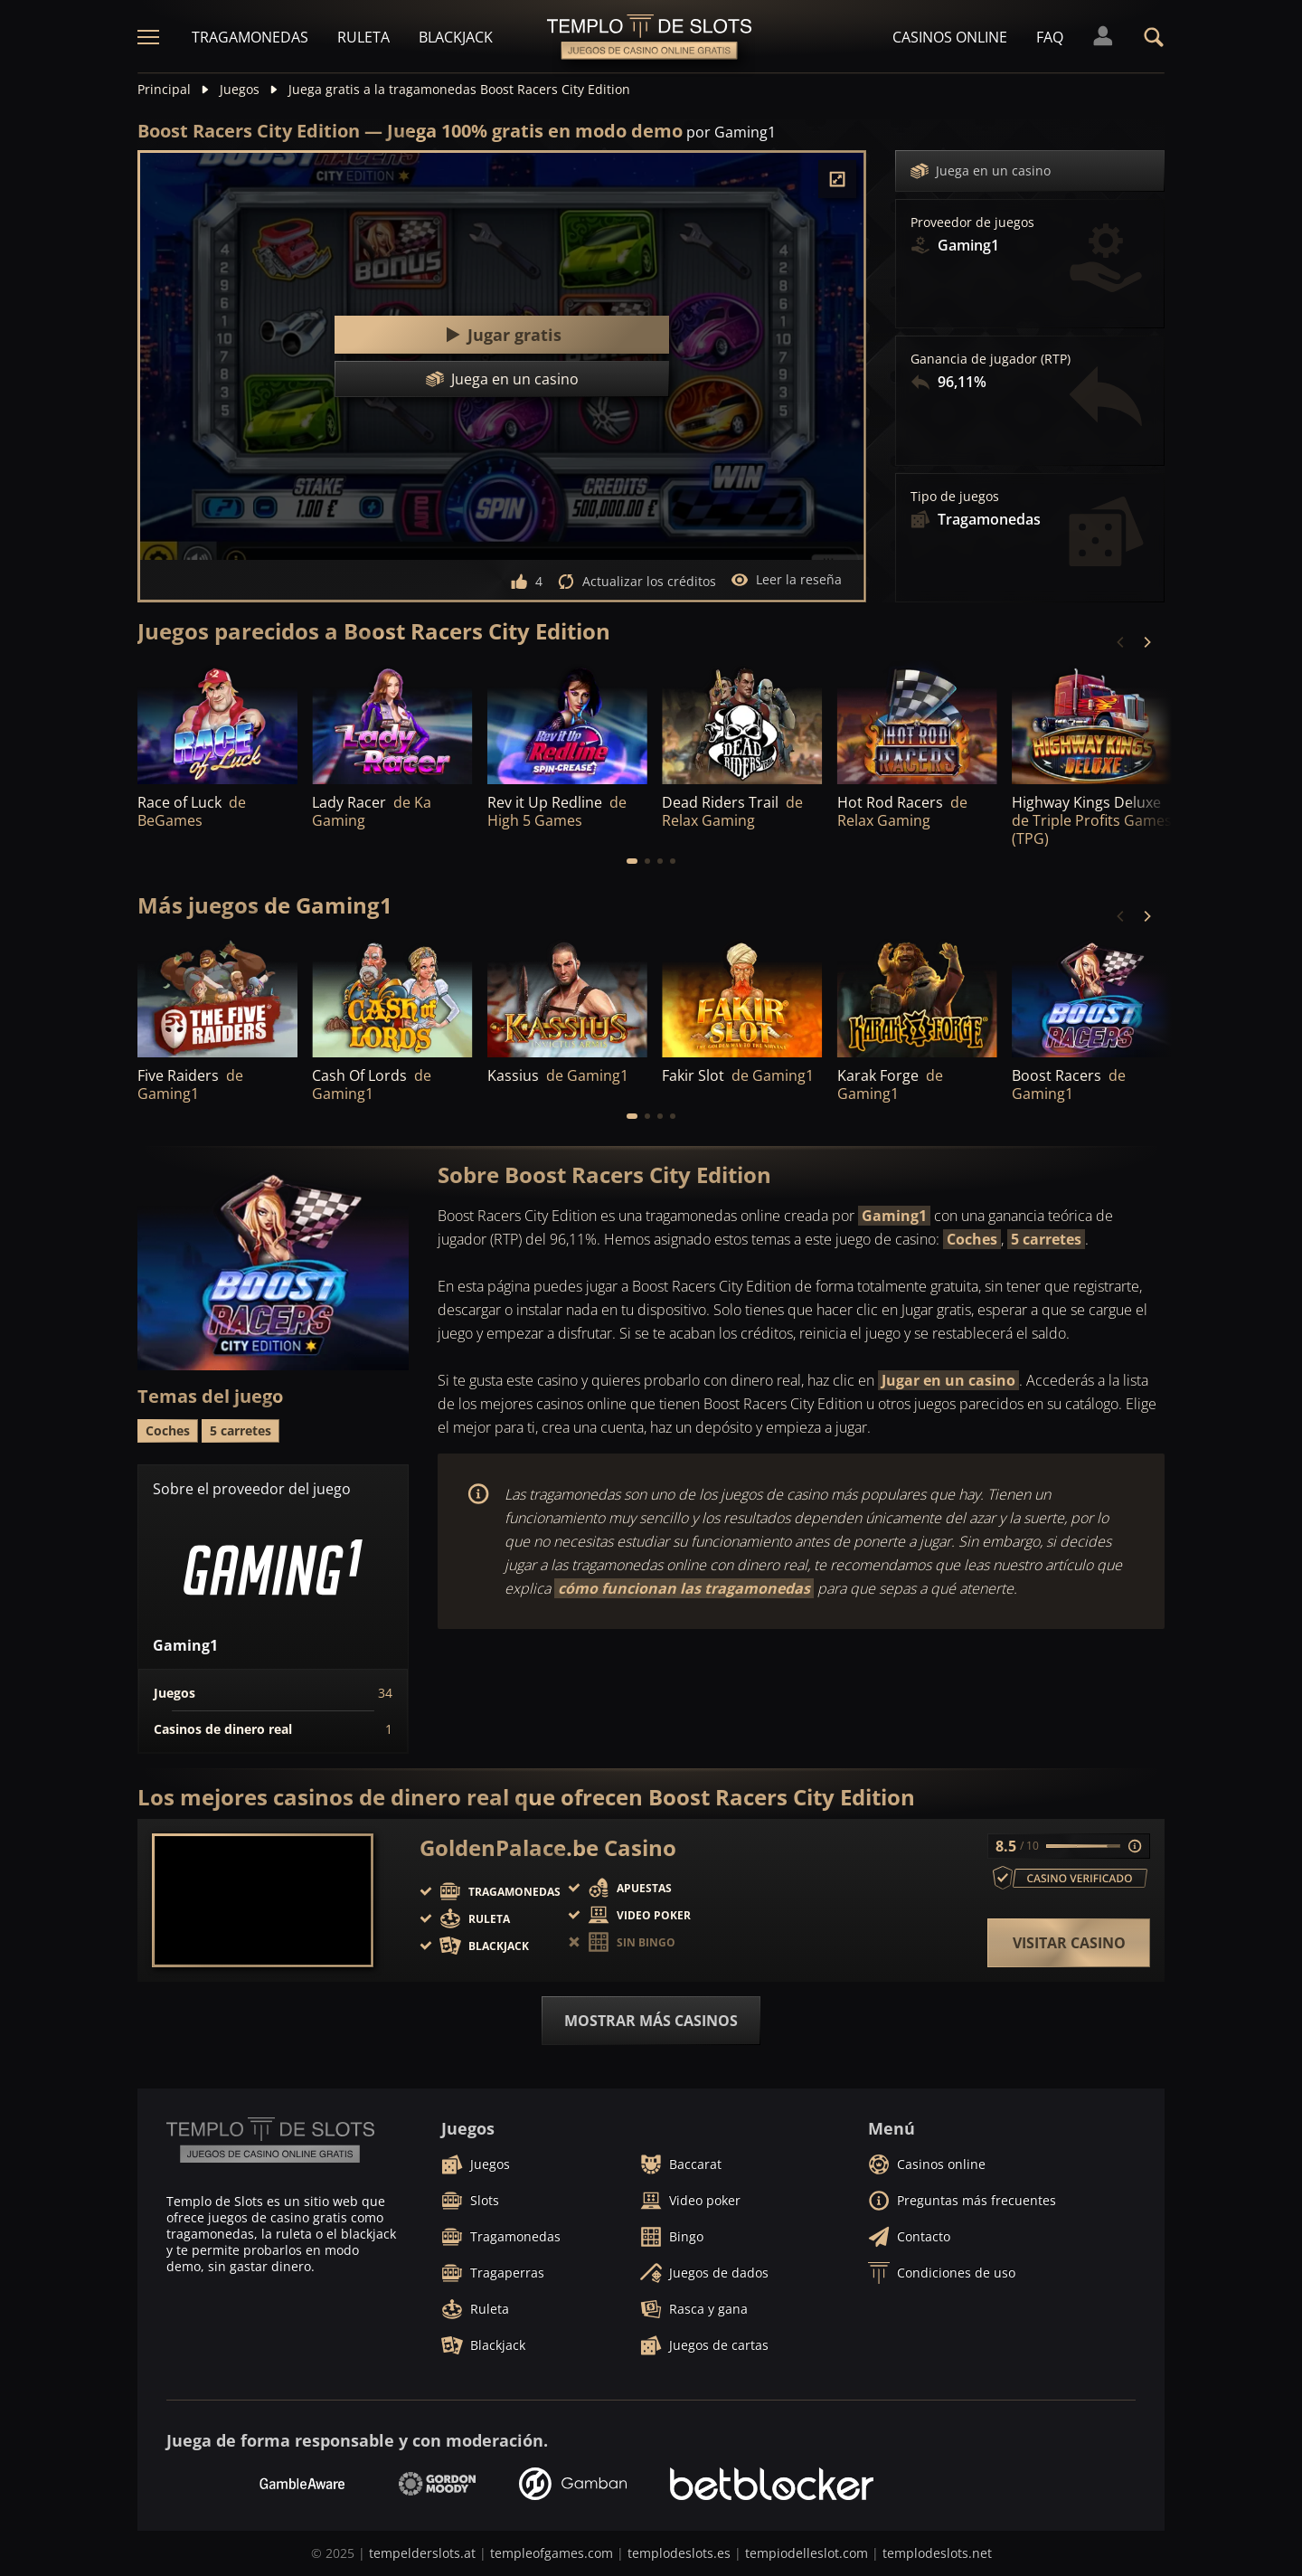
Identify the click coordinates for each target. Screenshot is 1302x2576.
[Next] (1146, 642)
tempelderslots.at (422, 2553)
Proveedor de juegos (972, 222)
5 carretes (1046, 1239)
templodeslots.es (679, 2553)
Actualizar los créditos (636, 582)
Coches (972, 1239)
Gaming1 (894, 1216)
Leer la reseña (786, 580)
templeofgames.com (551, 2553)
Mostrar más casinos (651, 2021)
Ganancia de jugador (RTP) (990, 359)
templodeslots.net (937, 2553)
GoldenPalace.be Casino (548, 1847)
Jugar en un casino (948, 1380)
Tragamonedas (250, 37)
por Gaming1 (731, 132)
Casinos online (949, 37)
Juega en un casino (980, 171)
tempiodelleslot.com (806, 2553)
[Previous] (1121, 642)
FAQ (1049, 37)
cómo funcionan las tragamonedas (684, 1588)
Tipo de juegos (954, 496)
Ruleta (363, 37)
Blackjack (456, 37)
